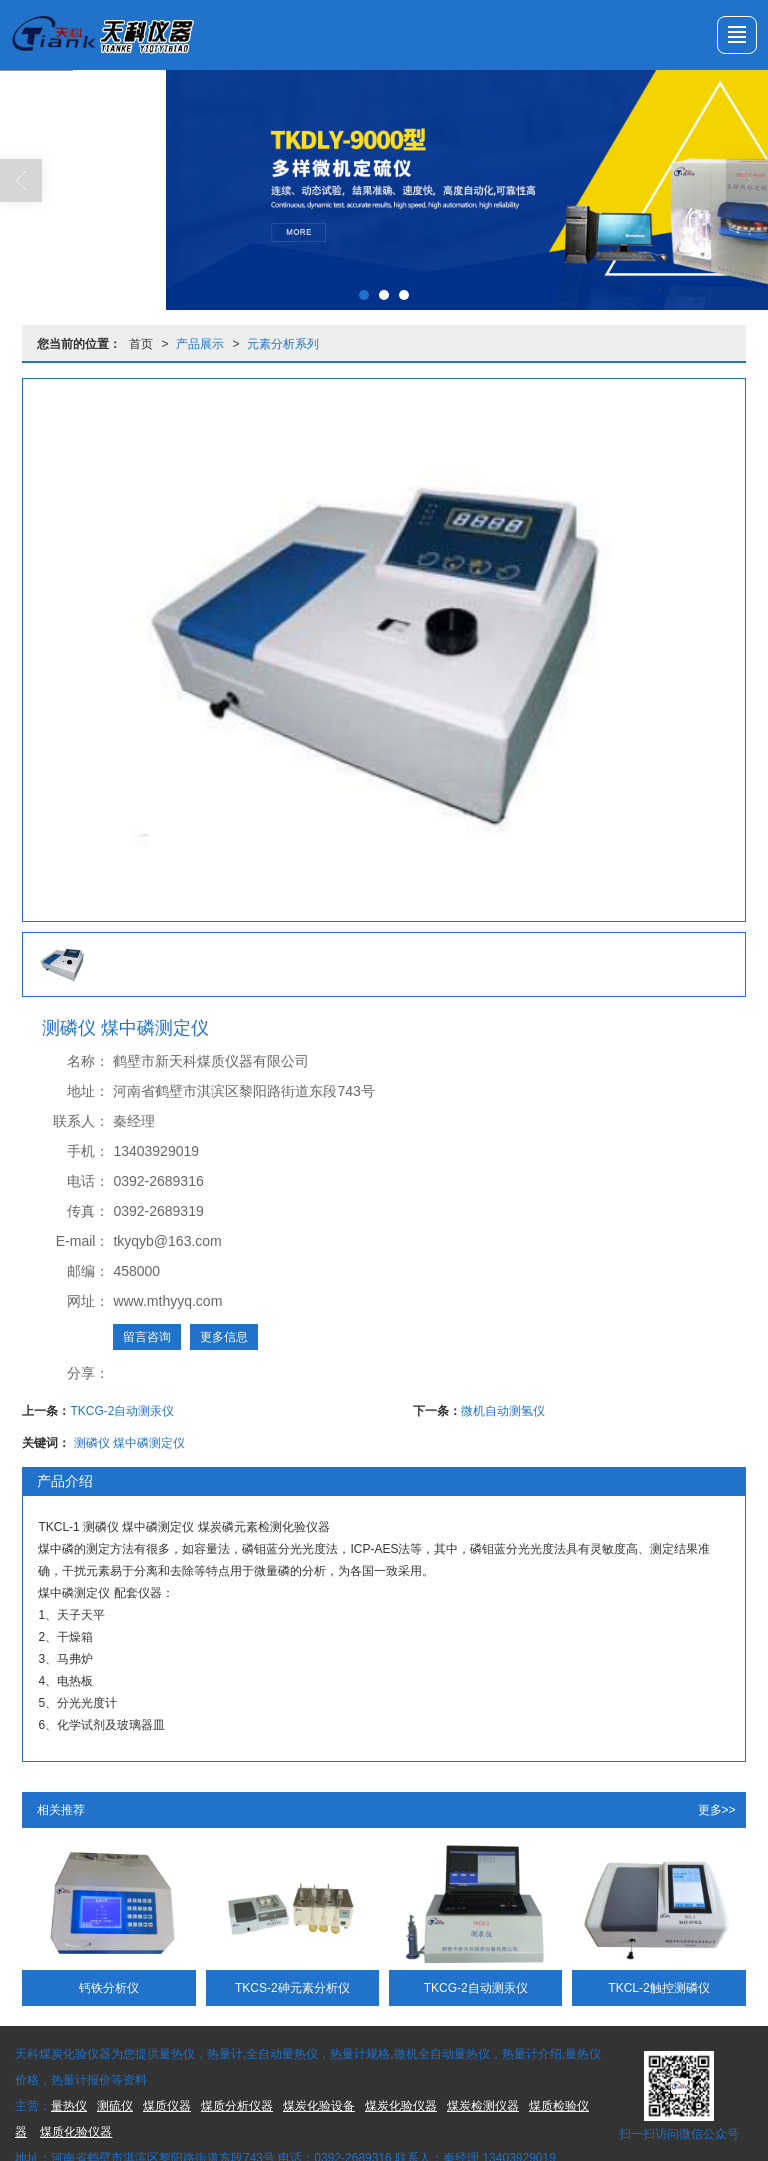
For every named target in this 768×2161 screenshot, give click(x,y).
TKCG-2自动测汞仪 (122, 1411)
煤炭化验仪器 (401, 2106)
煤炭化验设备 (319, 2106)
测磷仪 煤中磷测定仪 (129, 1443)
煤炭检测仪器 (483, 2106)
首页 (141, 344)
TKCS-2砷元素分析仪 (292, 1988)
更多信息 (224, 1337)
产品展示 (200, 344)
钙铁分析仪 (109, 1988)
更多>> (717, 1810)
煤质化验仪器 (76, 2132)
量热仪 (69, 2106)
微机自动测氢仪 (503, 1411)
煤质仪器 (167, 2106)
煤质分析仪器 (237, 2106)
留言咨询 (147, 1337)
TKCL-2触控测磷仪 (658, 1988)
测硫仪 (115, 2106)
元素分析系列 (283, 344)
